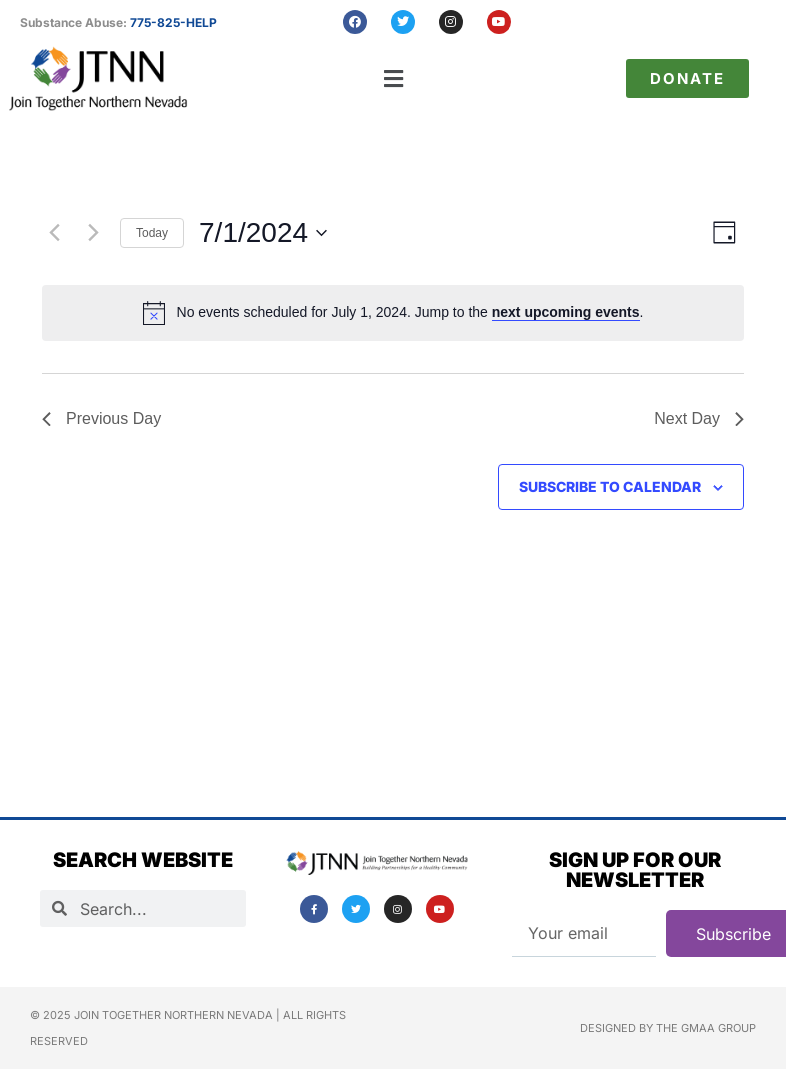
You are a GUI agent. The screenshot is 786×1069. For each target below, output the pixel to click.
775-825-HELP (173, 22)
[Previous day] (54, 233)
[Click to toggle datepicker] (263, 233)
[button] (393, 78)
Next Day (699, 418)
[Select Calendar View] (724, 232)
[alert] (410, 312)
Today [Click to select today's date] (152, 233)
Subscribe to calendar (610, 486)
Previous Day (101, 418)
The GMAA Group (706, 1028)
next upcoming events (566, 312)
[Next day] (93, 233)
